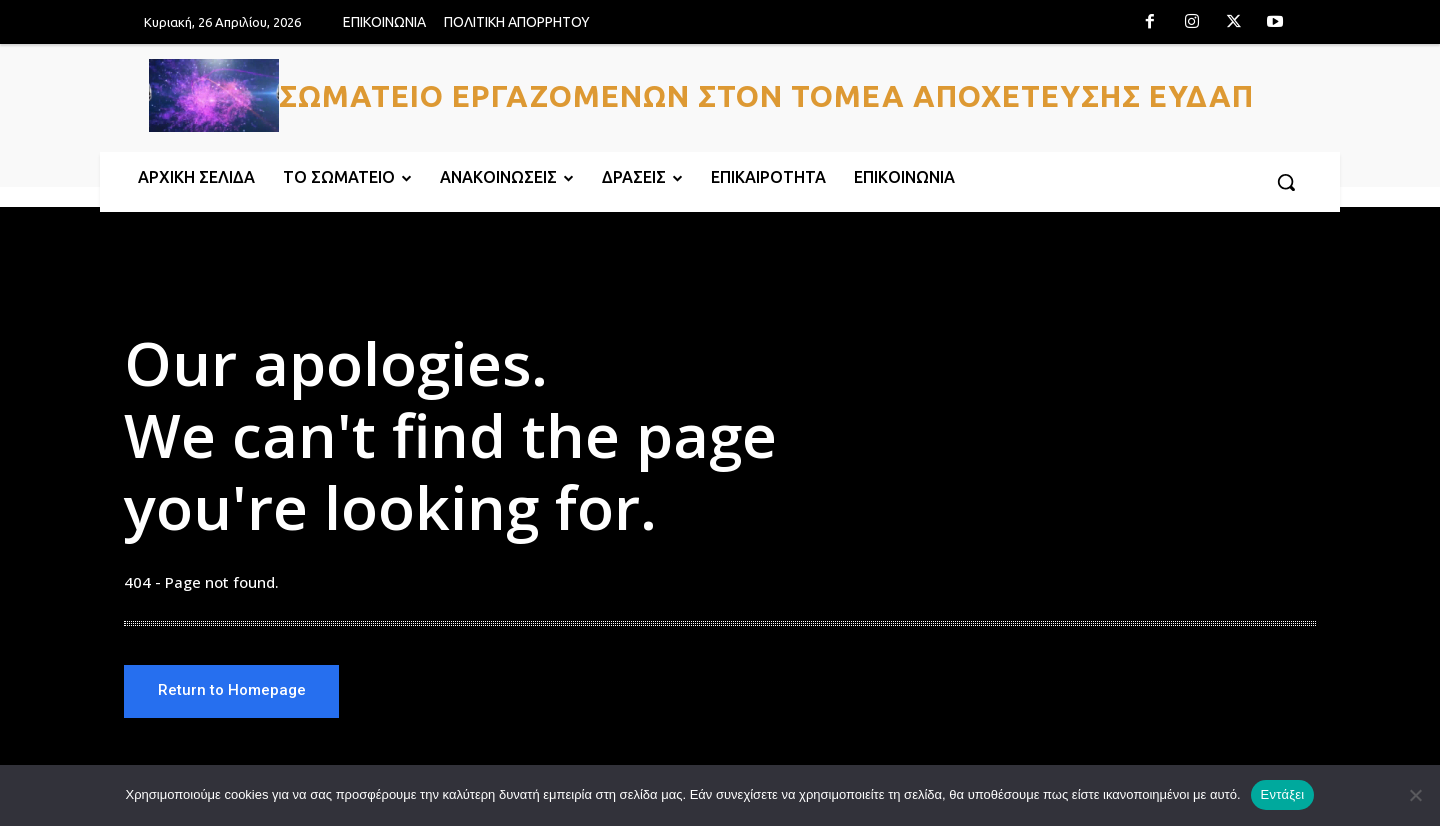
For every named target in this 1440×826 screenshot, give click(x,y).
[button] (1286, 182)
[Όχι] (1415, 795)
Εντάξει (1283, 794)
